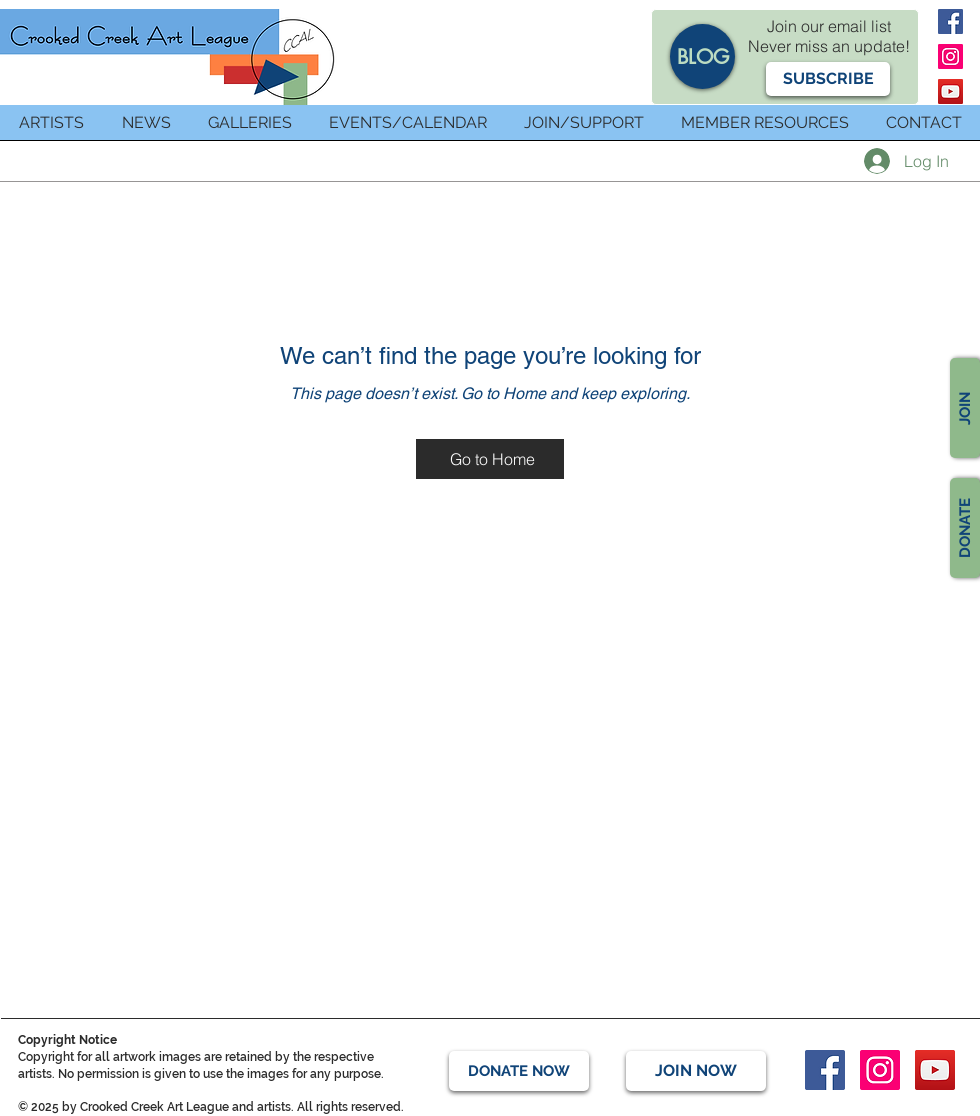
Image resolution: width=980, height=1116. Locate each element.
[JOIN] (965, 408)
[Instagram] (950, 56)
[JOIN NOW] (696, 1071)
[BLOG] (702, 56)
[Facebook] (950, 21)
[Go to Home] (490, 459)
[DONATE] (965, 528)
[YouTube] (950, 91)
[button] (828, 79)
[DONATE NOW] (519, 1071)
